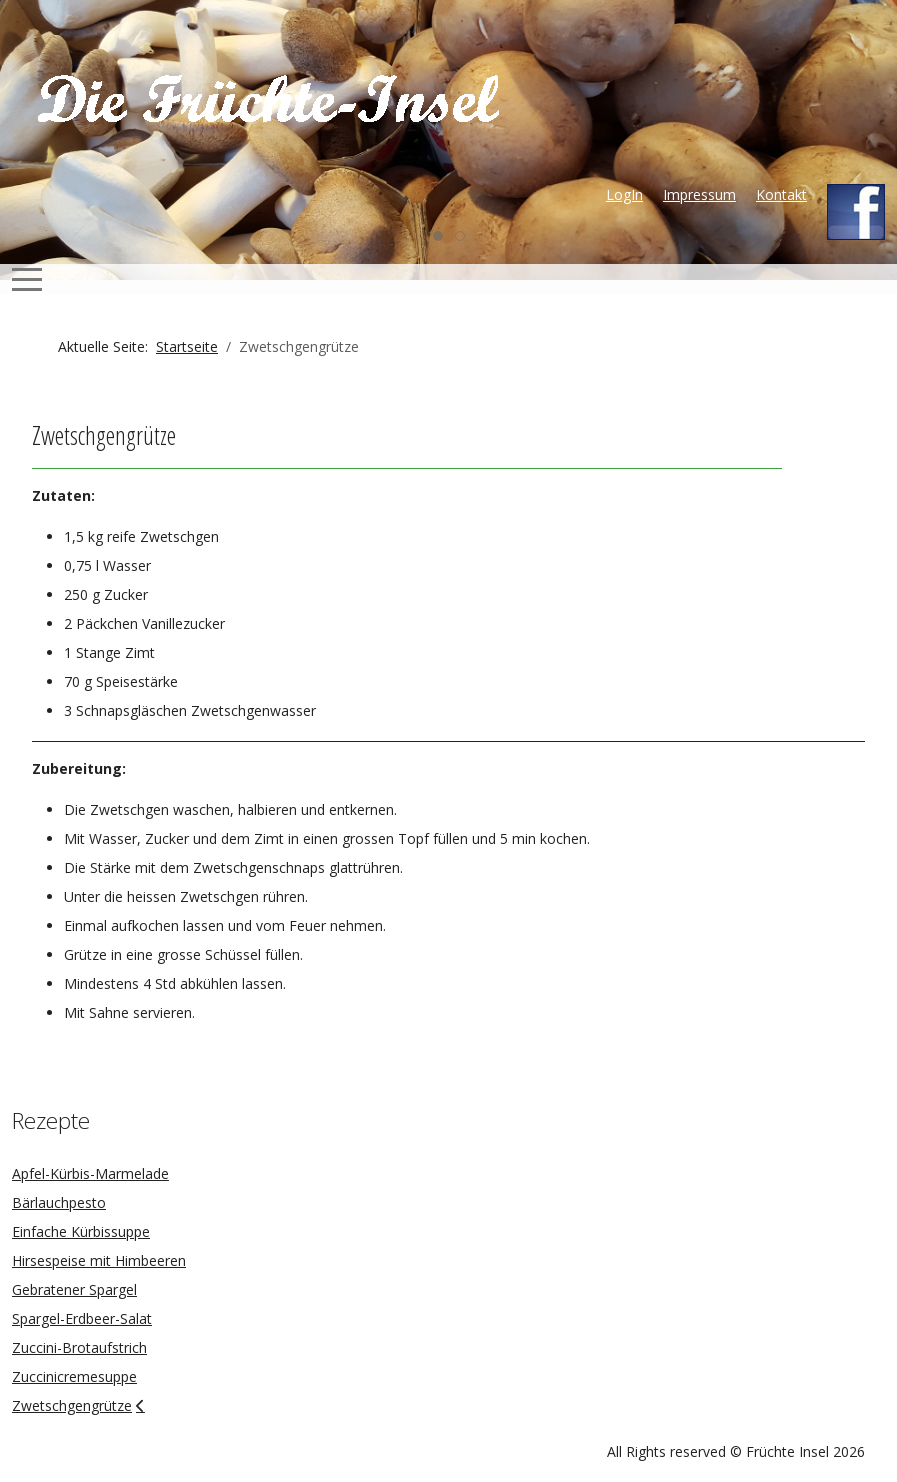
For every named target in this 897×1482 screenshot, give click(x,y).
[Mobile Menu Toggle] (27, 279)
